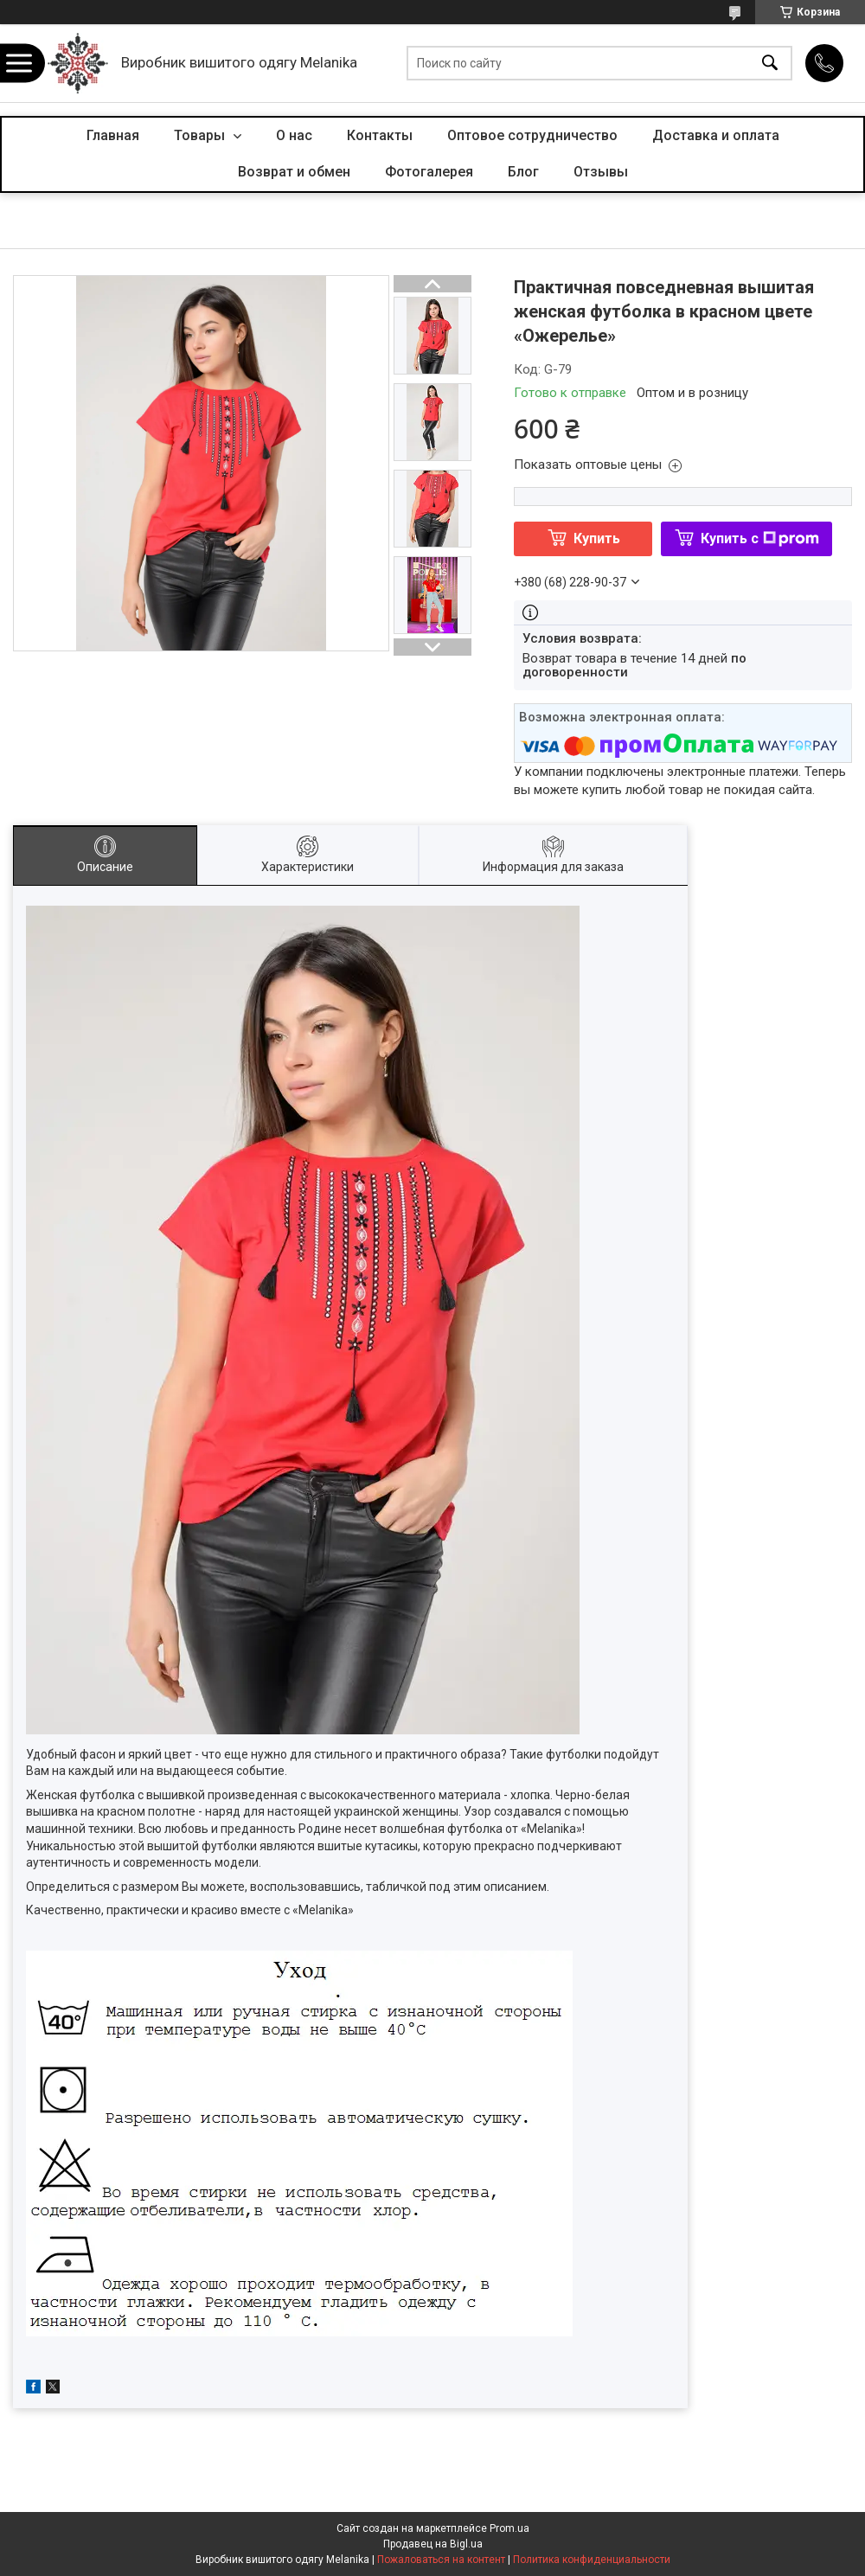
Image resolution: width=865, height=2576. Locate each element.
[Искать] (770, 64)
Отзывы (600, 171)
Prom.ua (509, 2528)
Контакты (380, 135)
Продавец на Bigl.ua (433, 2544)
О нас (294, 135)
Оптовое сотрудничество (532, 135)
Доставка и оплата (715, 135)
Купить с (760, 538)
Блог (523, 171)
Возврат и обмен (294, 171)
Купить (596, 538)
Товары (201, 135)
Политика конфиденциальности (591, 2560)
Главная (112, 135)
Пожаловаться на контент (441, 2560)
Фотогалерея (429, 171)
